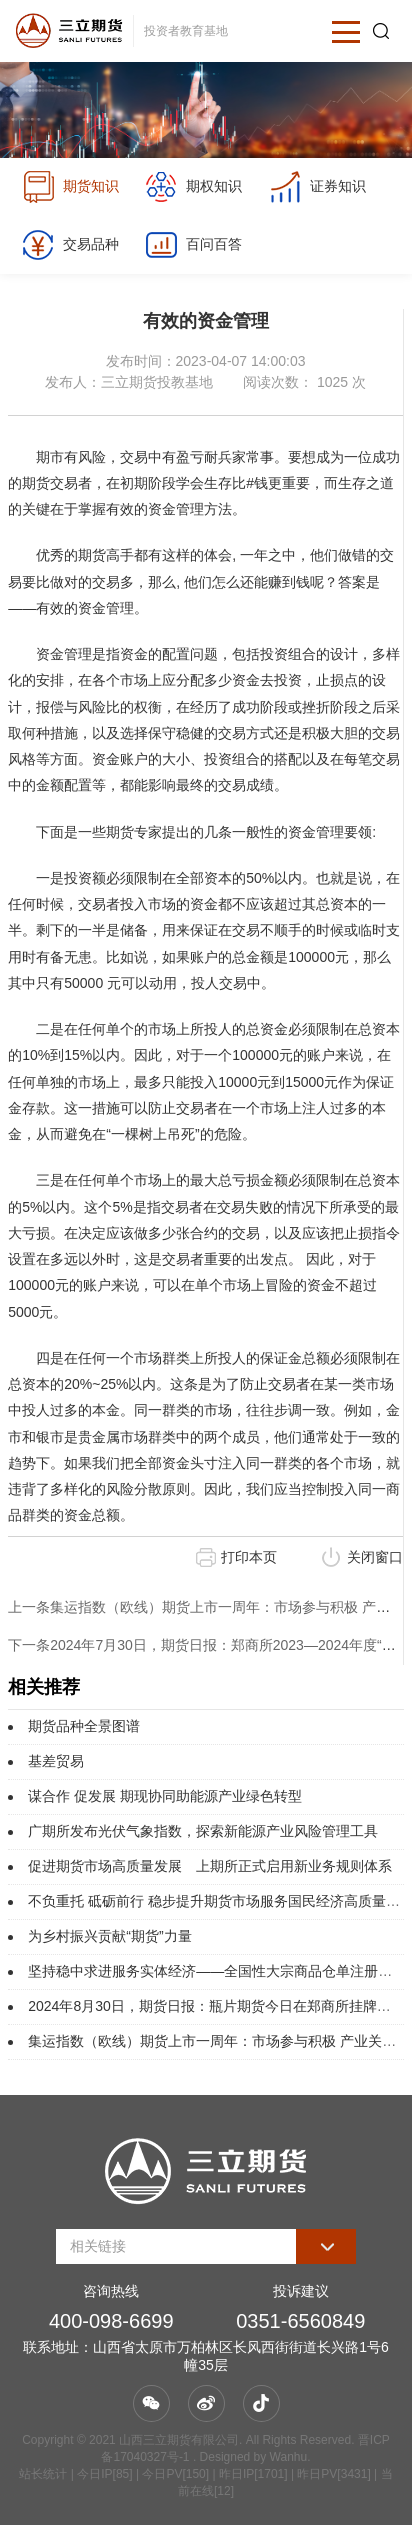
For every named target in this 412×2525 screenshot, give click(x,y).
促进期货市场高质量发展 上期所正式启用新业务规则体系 (210, 1866)
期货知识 (70, 187)
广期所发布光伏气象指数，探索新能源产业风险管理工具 (203, 1831)
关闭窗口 (375, 1557)
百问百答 (193, 245)
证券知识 (317, 187)
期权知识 (193, 187)
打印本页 (249, 1557)
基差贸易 (56, 1761)
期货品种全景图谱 (84, 1726)
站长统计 (43, 2474)
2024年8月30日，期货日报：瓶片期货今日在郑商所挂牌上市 (216, 2006)
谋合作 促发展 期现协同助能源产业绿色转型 (165, 1796)
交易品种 (70, 245)
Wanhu (289, 2457)
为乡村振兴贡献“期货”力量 (109, 1936)
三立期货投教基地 (157, 382)
